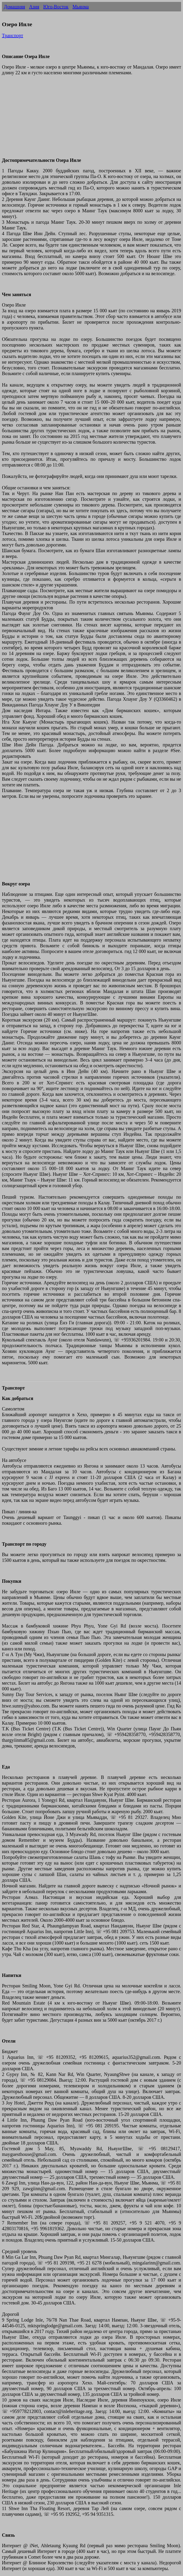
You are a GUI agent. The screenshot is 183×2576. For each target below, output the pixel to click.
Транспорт (12, 35)
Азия (34, 6)
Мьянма (80, 6)
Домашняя (14, 6)
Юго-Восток (55, 6)
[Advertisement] (91, 119)
